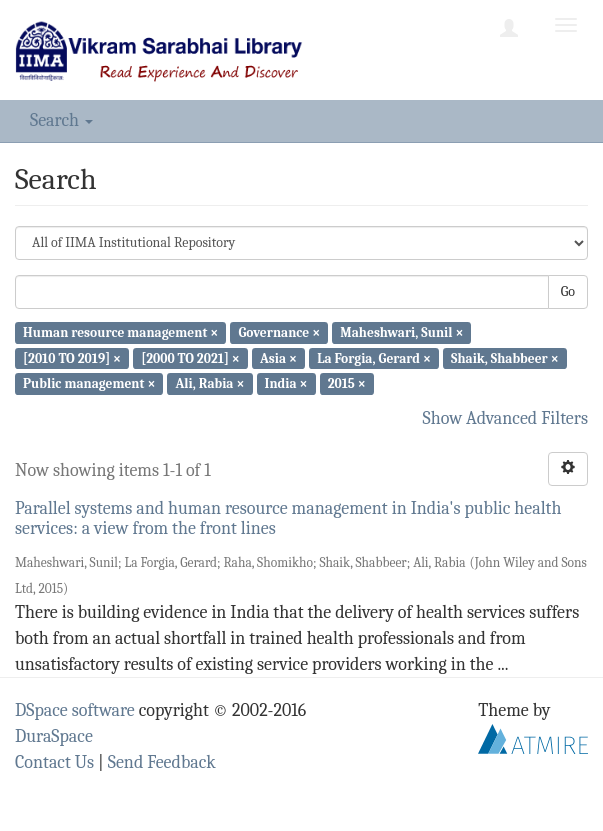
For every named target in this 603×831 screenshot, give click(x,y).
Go (568, 291)
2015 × (347, 383)
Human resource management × (120, 332)
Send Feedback (162, 762)
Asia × (278, 357)
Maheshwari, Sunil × (401, 332)
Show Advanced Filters (506, 418)
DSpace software (75, 710)
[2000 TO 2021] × (190, 357)
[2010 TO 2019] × (72, 357)
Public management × (89, 383)
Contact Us (54, 762)
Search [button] (61, 120)
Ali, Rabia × (210, 383)
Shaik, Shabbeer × (505, 357)
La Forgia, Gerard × (374, 357)
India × (286, 383)
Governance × (279, 332)
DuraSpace (54, 736)
